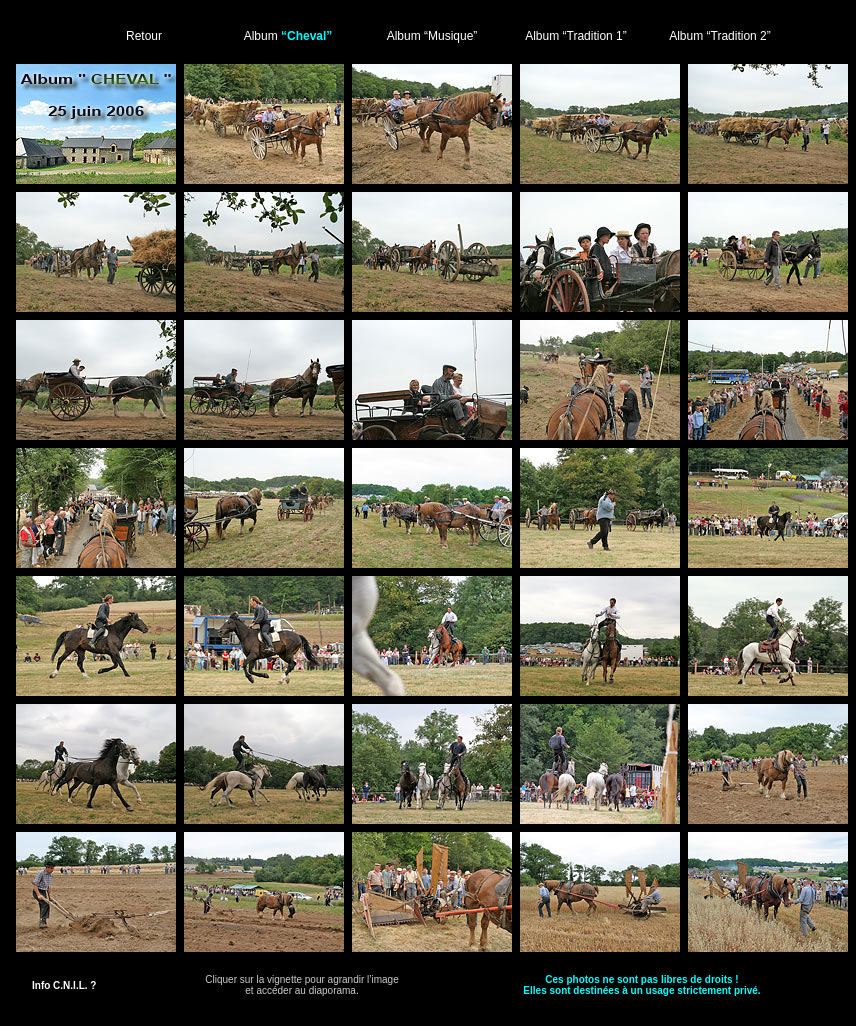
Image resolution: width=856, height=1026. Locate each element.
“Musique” (450, 36)
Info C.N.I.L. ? (64, 985)
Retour (144, 36)
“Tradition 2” (739, 36)
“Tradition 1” (595, 36)
